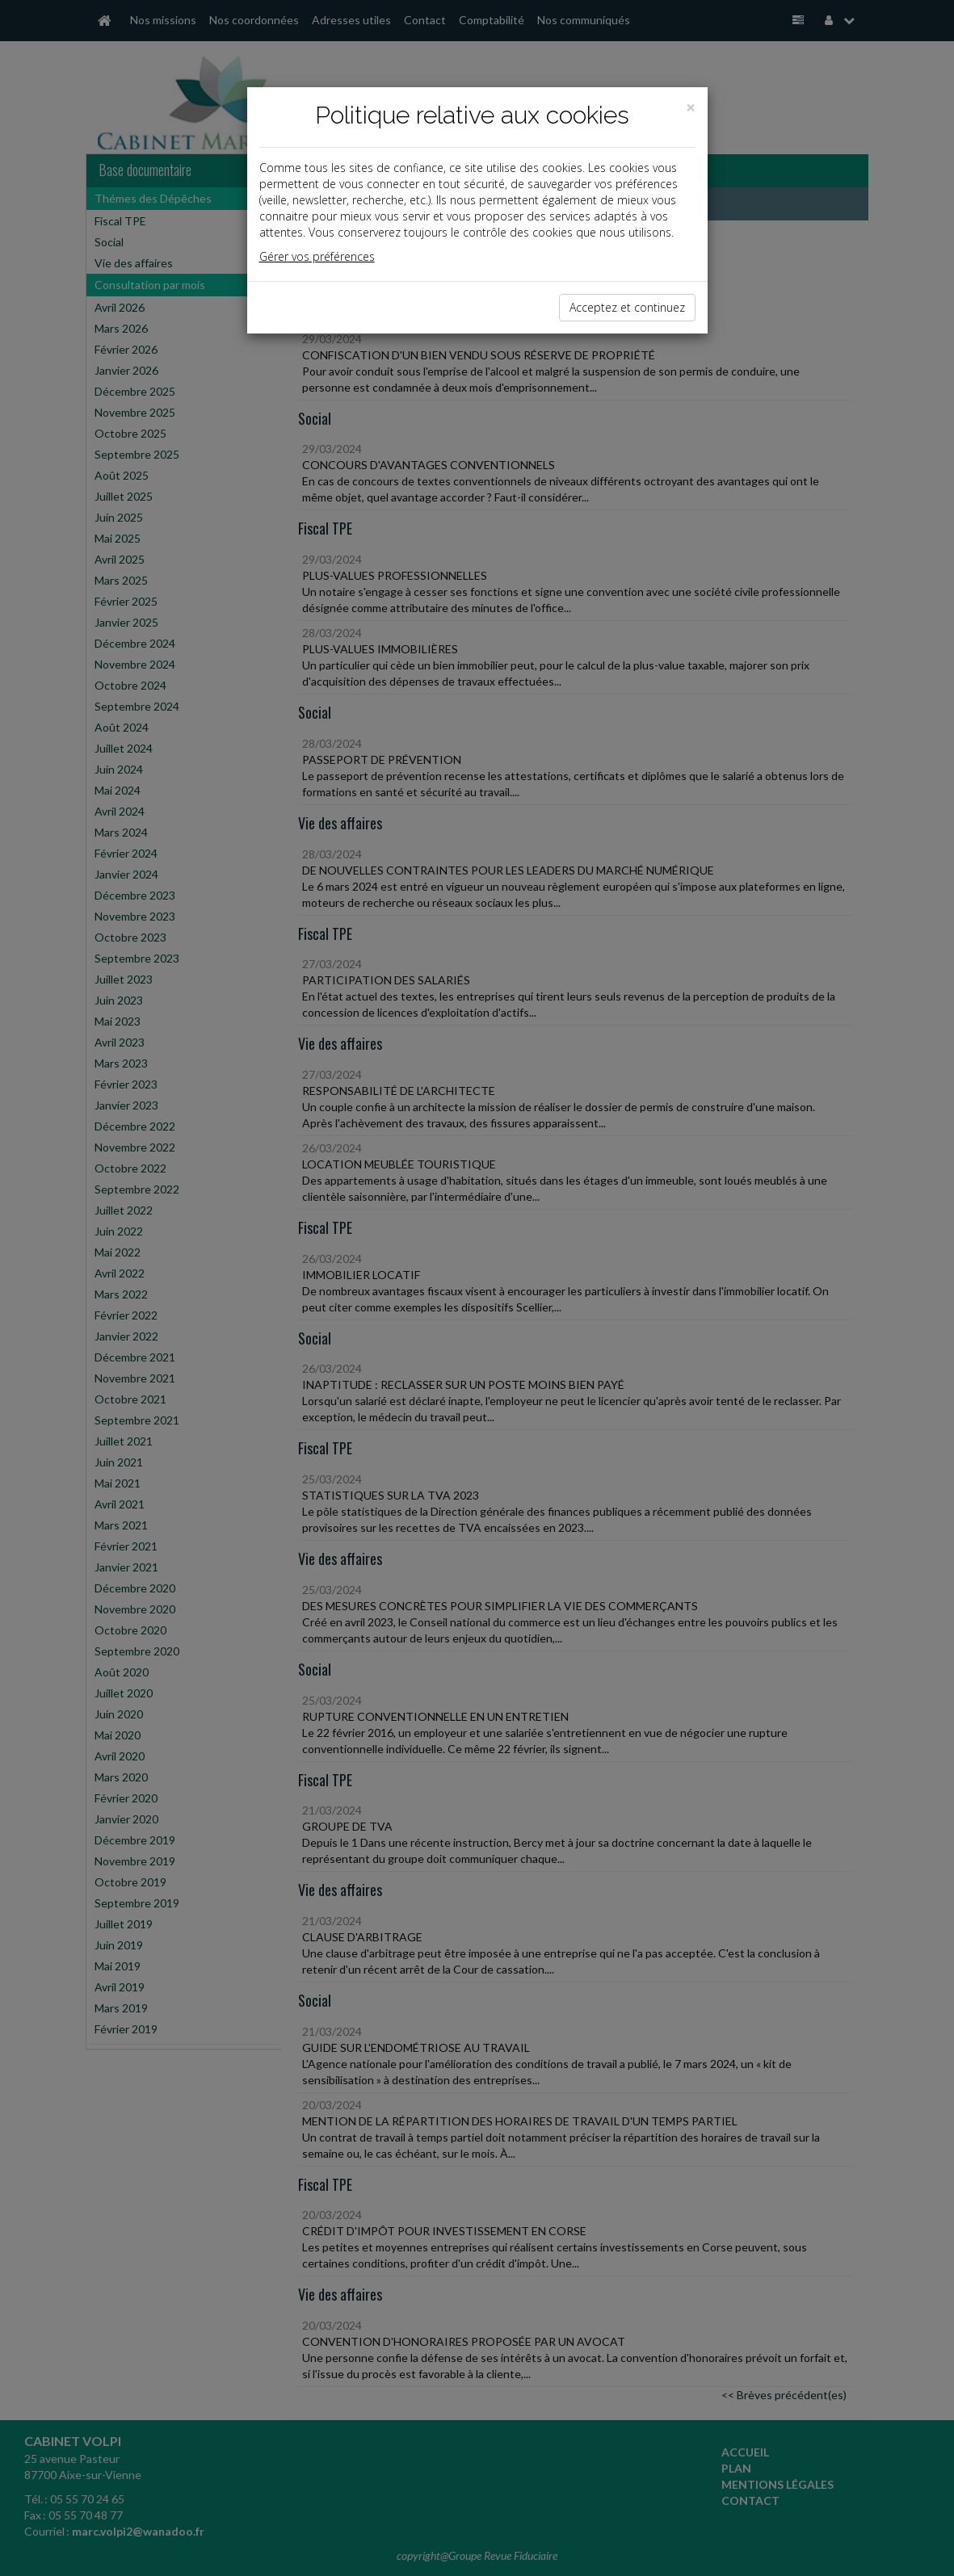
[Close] (691, 107)
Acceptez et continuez (627, 307)
